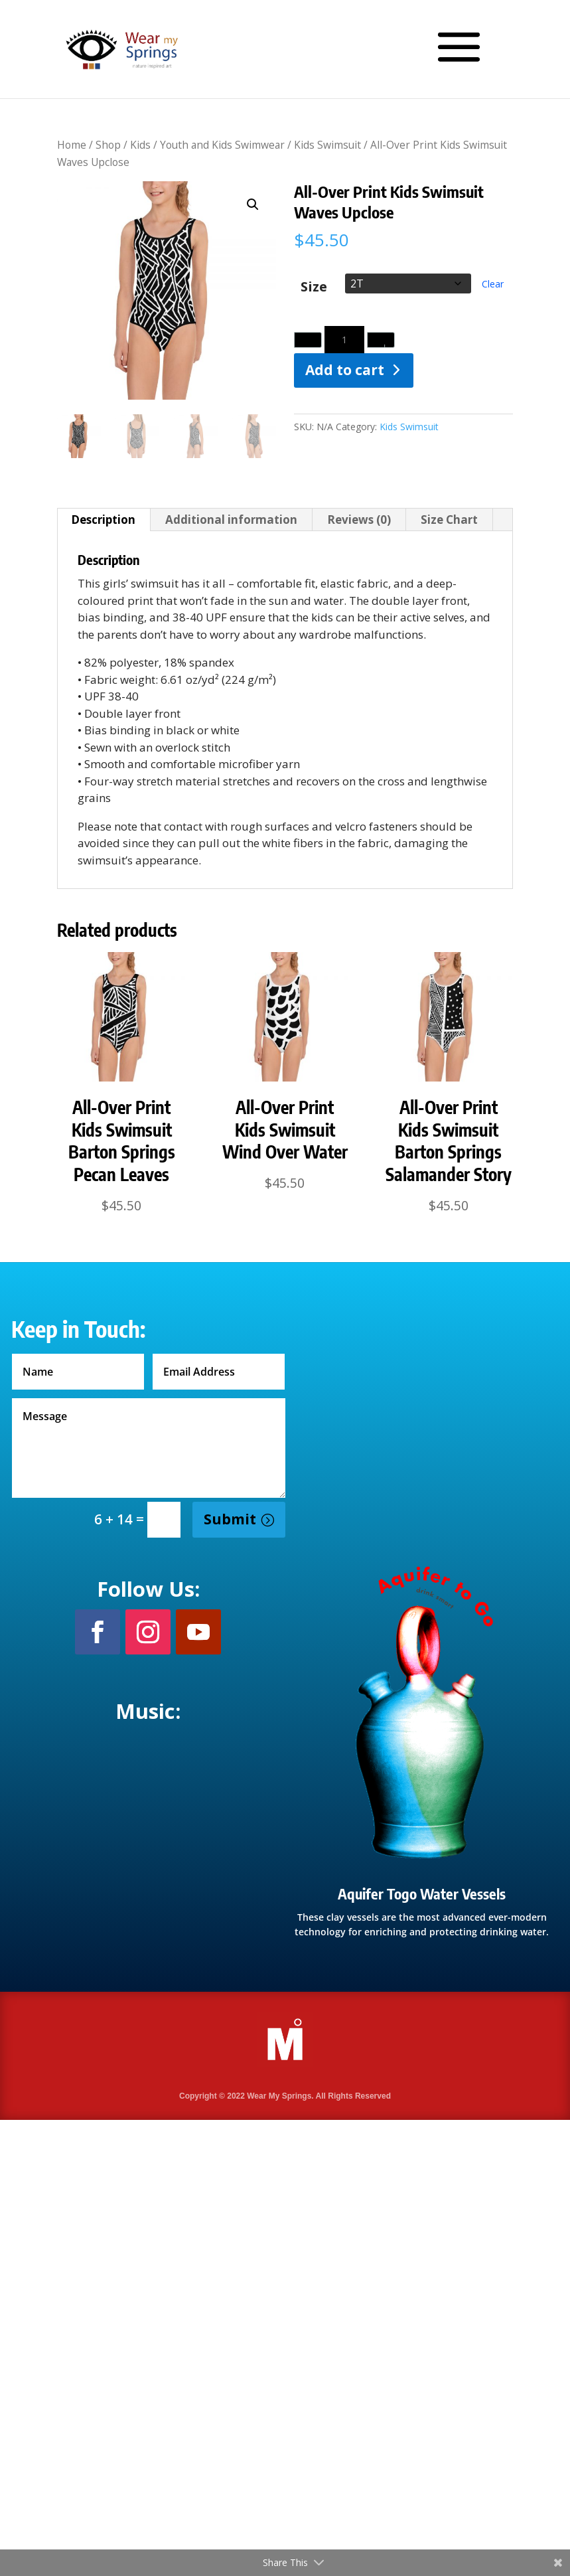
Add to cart (344, 370)
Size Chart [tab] (449, 519)
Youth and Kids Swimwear (222, 144)
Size (314, 287)
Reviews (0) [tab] (359, 519)
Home (71, 144)
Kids (140, 144)
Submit (230, 1519)
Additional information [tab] (231, 519)
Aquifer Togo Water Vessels (422, 1893)
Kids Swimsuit (327, 144)
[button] (253, 204)
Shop (108, 144)
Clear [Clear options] (493, 284)
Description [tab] (103, 519)
